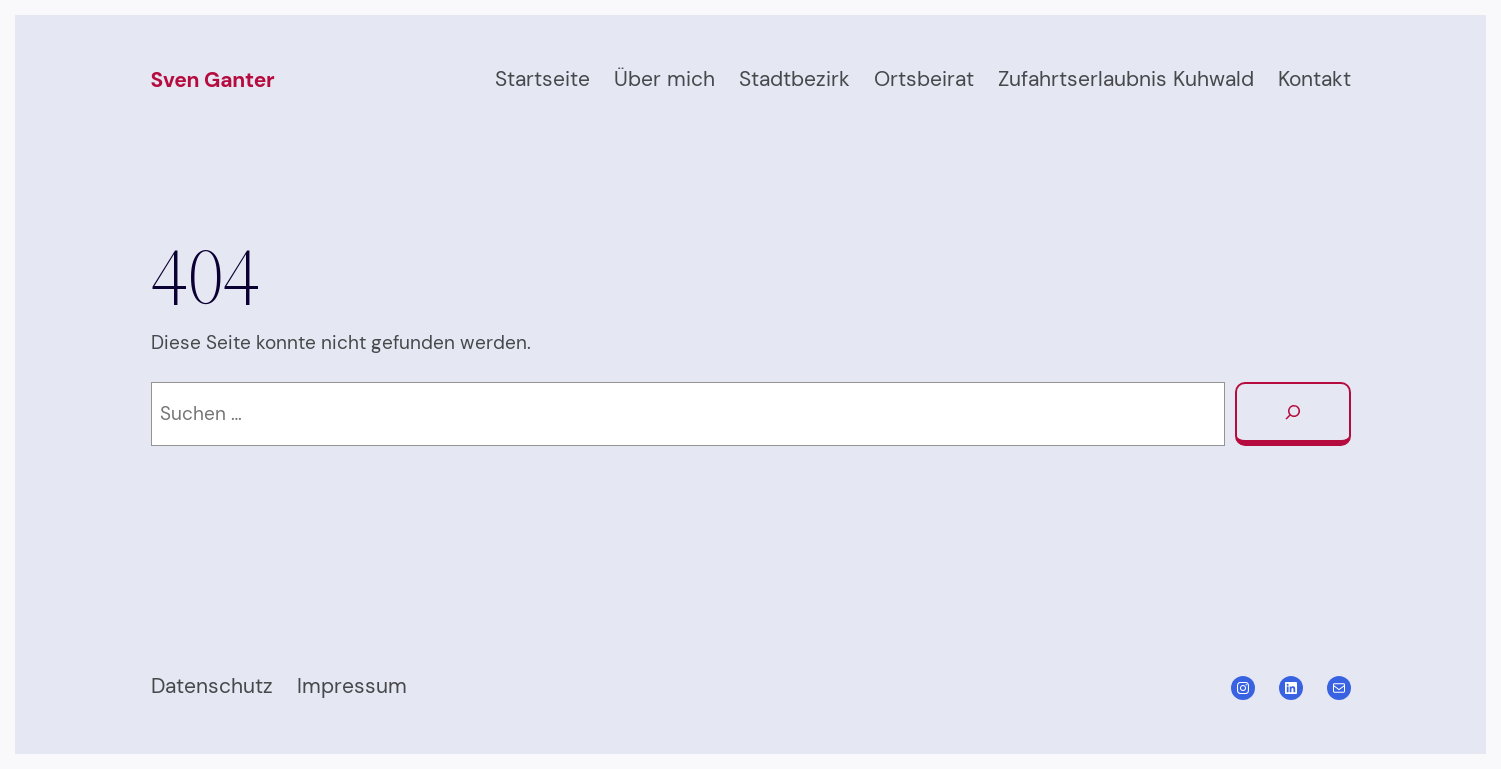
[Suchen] (1293, 414)
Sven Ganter (213, 80)
